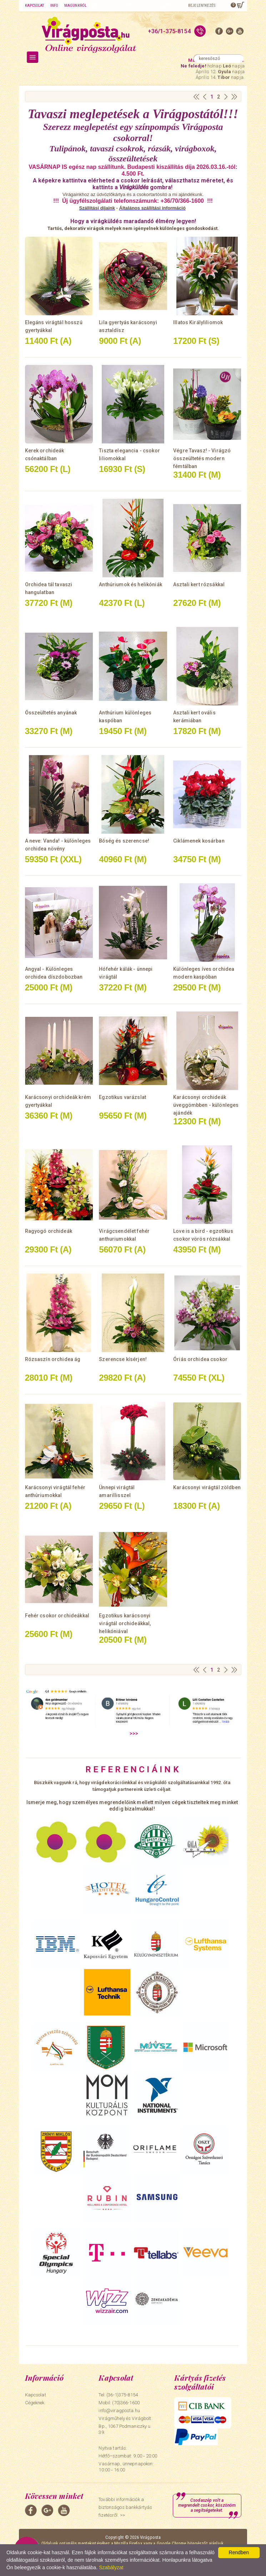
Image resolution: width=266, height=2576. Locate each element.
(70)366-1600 (126, 2402)
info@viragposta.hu (119, 2410)
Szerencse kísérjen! (123, 1359)
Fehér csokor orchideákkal (57, 1615)
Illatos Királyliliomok (198, 322)
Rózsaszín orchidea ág (53, 1359)
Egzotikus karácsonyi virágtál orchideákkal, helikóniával (125, 1623)
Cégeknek (35, 2402)
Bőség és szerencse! (124, 841)
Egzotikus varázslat (122, 1097)
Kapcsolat (34, 5)
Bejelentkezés (201, 5)
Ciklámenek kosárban (199, 841)
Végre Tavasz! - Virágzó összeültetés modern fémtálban (202, 458)
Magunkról (75, 5)
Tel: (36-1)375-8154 (118, 2394)
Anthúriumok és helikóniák (130, 584)
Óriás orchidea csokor (200, 1359)
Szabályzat (111, 2567)
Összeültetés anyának (51, 712)
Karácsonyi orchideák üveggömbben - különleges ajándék (206, 1105)
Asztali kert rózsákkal (199, 584)
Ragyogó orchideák (48, 1231)
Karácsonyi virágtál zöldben (207, 1487)
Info (54, 5)
